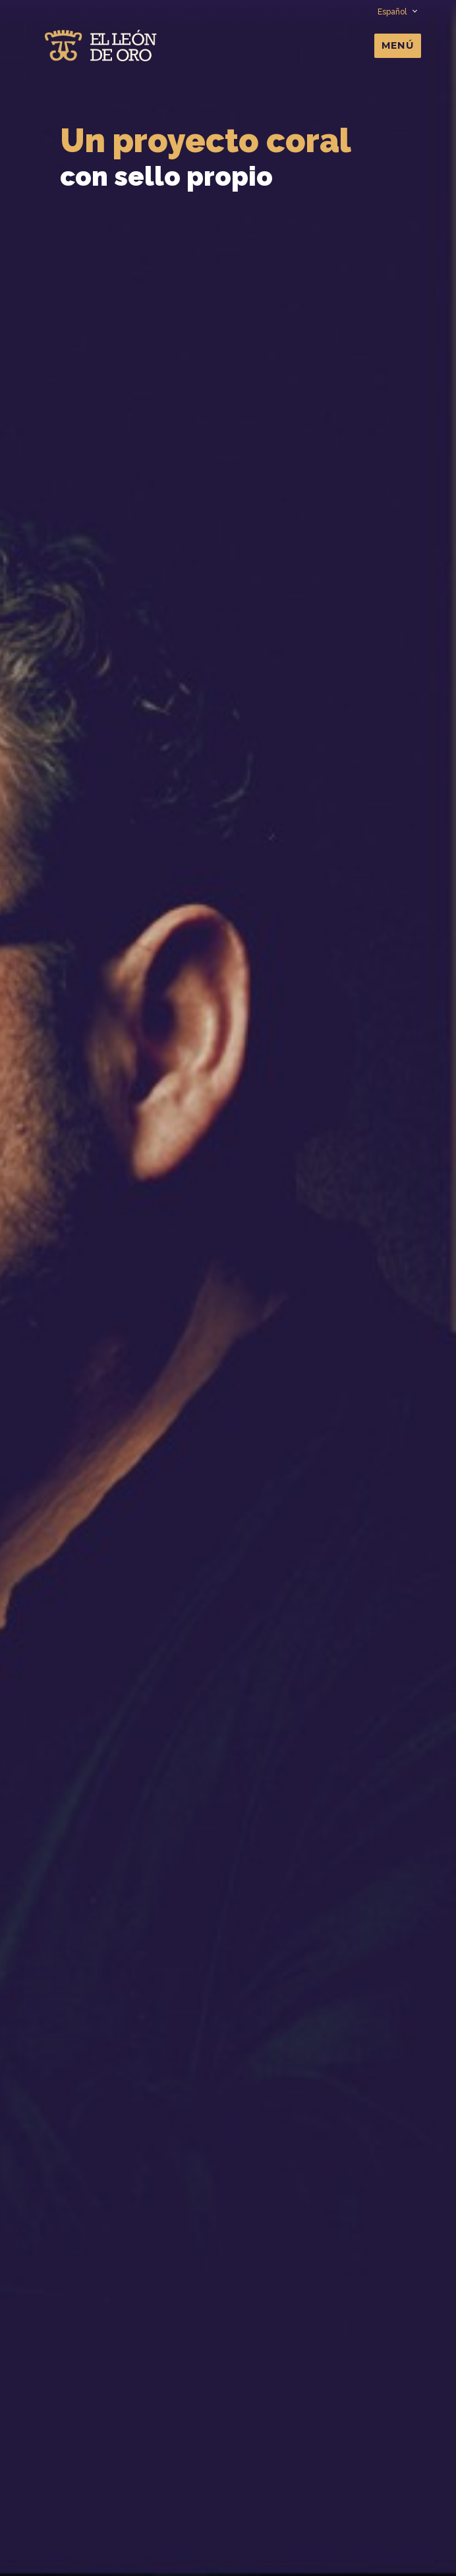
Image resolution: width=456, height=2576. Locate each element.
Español (397, 11)
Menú (398, 45)
